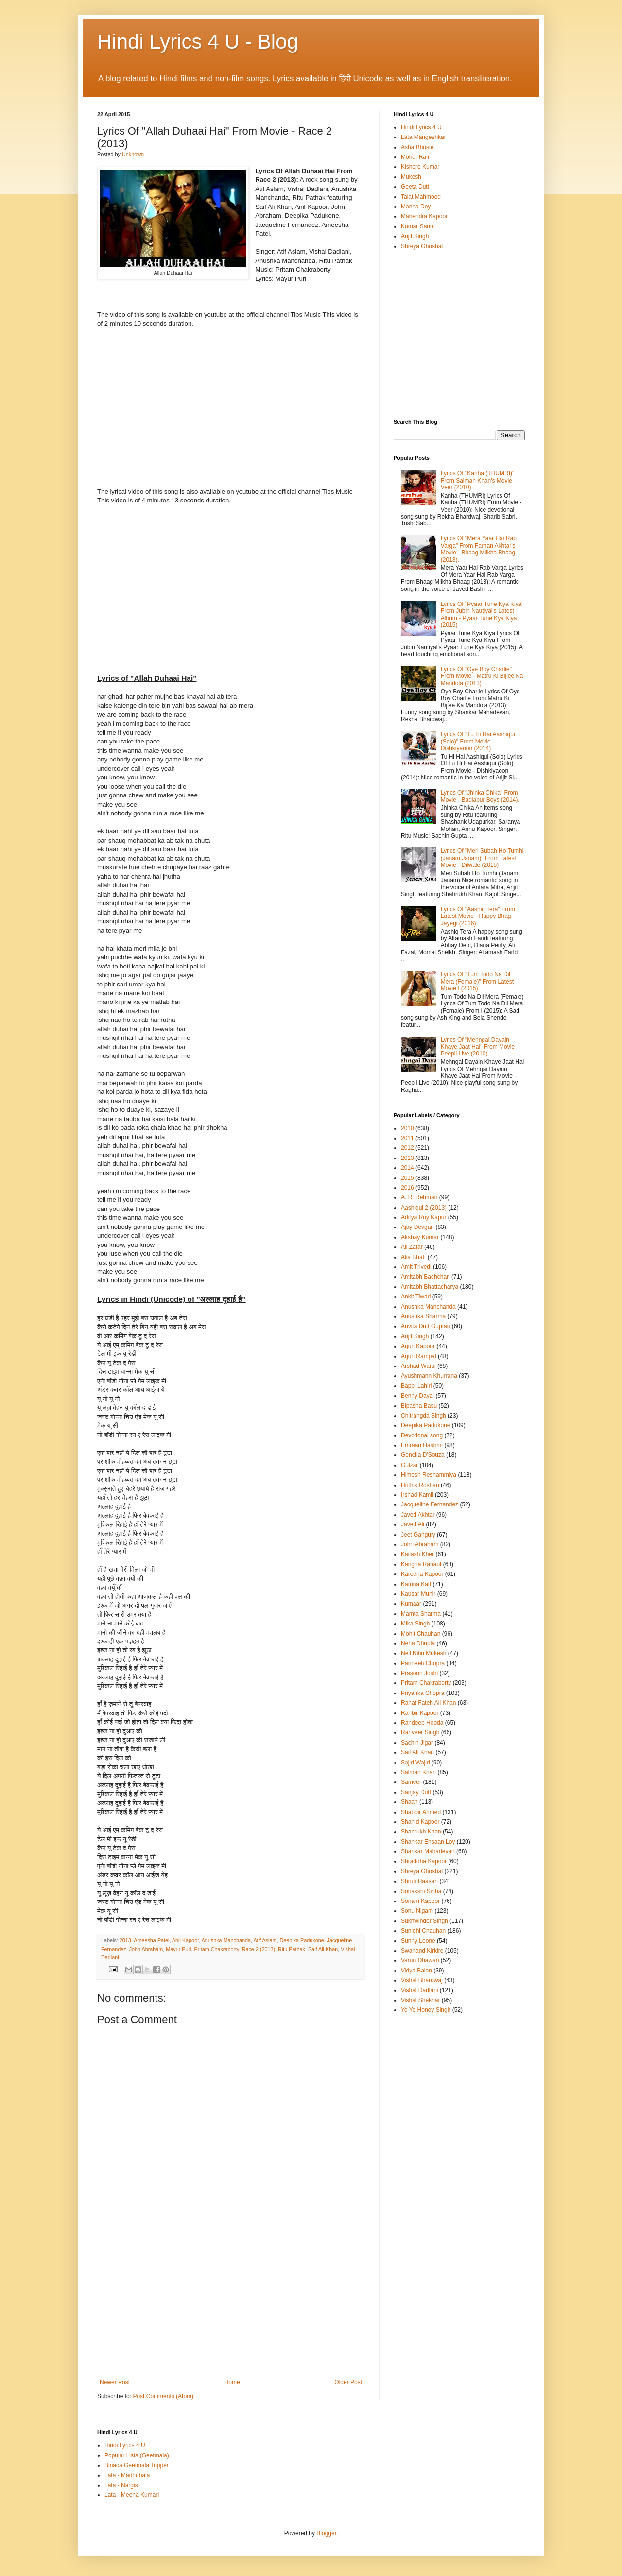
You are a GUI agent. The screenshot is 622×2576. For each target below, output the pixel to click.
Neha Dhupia (418, 1643)
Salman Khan (418, 1772)
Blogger (326, 2533)
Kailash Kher (417, 1554)
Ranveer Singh (420, 1732)
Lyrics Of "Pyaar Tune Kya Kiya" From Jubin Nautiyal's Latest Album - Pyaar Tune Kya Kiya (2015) (482, 614)
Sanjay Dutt (416, 1792)
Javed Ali (412, 1524)
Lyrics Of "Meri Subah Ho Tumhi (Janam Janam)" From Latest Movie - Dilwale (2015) (482, 857)
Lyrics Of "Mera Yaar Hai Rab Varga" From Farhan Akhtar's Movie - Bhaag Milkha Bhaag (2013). (479, 549)
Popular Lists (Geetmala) (136, 2455)
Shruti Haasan (419, 1881)
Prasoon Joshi (419, 1673)
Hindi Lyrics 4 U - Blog (197, 41)
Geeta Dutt (415, 186)
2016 (407, 1187)
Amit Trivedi (416, 1266)
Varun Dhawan (420, 1960)
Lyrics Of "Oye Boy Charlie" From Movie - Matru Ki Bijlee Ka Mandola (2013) (482, 676)
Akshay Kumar (420, 1237)
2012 (407, 1147)
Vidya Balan (416, 1970)
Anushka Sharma (423, 1316)
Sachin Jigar (417, 1742)
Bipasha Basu (419, 1405)
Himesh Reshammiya (428, 1474)
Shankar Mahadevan (428, 1851)
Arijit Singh (415, 236)
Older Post (348, 2382)
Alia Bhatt (413, 1257)
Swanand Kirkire (422, 1950)
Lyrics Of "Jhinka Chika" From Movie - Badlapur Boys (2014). (480, 796)
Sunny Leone (418, 1940)
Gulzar (409, 1465)
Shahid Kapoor (420, 1821)
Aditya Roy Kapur (423, 1217)
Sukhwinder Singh (424, 1921)
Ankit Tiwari (416, 1296)
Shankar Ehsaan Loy (428, 1841)
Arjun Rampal (418, 1356)
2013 (125, 1940)
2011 (407, 1138)
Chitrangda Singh (423, 1415)
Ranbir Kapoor (419, 1713)
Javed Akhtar (417, 1514)
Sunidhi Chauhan (423, 1930)
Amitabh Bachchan (425, 1276)
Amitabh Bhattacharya (429, 1286)
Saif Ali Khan (323, 1949)
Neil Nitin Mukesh (423, 1653)
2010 (407, 1128)
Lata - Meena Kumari (131, 2494)
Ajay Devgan (417, 1227)
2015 (407, 1178)
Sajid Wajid (415, 1762)
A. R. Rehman (419, 1197)
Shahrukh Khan (421, 1831)
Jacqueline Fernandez (429, 1504)
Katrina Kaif (416, 1584)
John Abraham (146, 1949)
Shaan (409, 1801)
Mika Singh (415, 1623)
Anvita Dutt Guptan (425, 1326)
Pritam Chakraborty (216, 1949)
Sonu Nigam (417, 1910)
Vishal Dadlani (419, 1990)
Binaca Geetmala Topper (136, 2465)
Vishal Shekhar (420, 2000)
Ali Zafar (412, 1247)
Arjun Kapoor (418, 1346)
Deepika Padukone (301, 1940)
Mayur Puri (178, 1949)
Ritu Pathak (291, 1949)
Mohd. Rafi (415, 157)
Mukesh (411, 176)
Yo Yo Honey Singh (425, 2009)
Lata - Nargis (121, 2485)
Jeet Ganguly (418, 1534)
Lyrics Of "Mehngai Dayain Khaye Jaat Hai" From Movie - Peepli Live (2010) (479, 1047)
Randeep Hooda (422, 1722)
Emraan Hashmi (422, 1445)
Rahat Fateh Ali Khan (428, 1702)
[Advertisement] (231, 2306)
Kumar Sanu (417, 226)
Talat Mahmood (421, 196)
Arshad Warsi (418, 1366)
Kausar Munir (418, 1594)
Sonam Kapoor (420, 1901)
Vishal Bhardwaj (422, 1980)
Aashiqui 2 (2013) (424, 1207)
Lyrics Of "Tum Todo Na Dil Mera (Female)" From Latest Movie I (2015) (477, 981)
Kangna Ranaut (421, 1564)
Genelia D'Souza (423, 1455)
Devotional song (422, 1435)
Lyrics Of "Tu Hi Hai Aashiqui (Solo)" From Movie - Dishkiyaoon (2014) (478, 741)
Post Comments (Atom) (163, 2396)
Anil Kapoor (185, 1940)
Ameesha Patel (151, 1940)
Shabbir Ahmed (421, 1812)
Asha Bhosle (417, 147)
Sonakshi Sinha (421, 1891)
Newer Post (115, 2382)
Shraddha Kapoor (424, 1861)
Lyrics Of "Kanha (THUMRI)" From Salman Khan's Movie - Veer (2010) (478, 480)
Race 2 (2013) (258, 1949)
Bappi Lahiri (416, 1386)
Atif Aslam (264, 1940)
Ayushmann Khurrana (429, 1375)
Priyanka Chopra (422, 1693)
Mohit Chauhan (420, 1633)
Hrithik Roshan (420, 1485)
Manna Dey (416, 206)
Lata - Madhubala (127, 2475)
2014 (407, 1167)
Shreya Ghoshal (422, 246)
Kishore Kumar (420, 166)
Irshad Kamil (417, 1494)
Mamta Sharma (421, 1613)
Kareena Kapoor (422, 1574)
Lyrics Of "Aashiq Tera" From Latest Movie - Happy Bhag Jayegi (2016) (478, 916)
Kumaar (411, 1603)
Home (232, 2382)
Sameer (411, 1782)
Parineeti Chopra (423, 1663)
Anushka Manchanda (226, 1940)
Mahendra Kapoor (424, 216)
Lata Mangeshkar (423, 137)
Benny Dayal (417, 1395)
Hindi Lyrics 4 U (421, 127)
